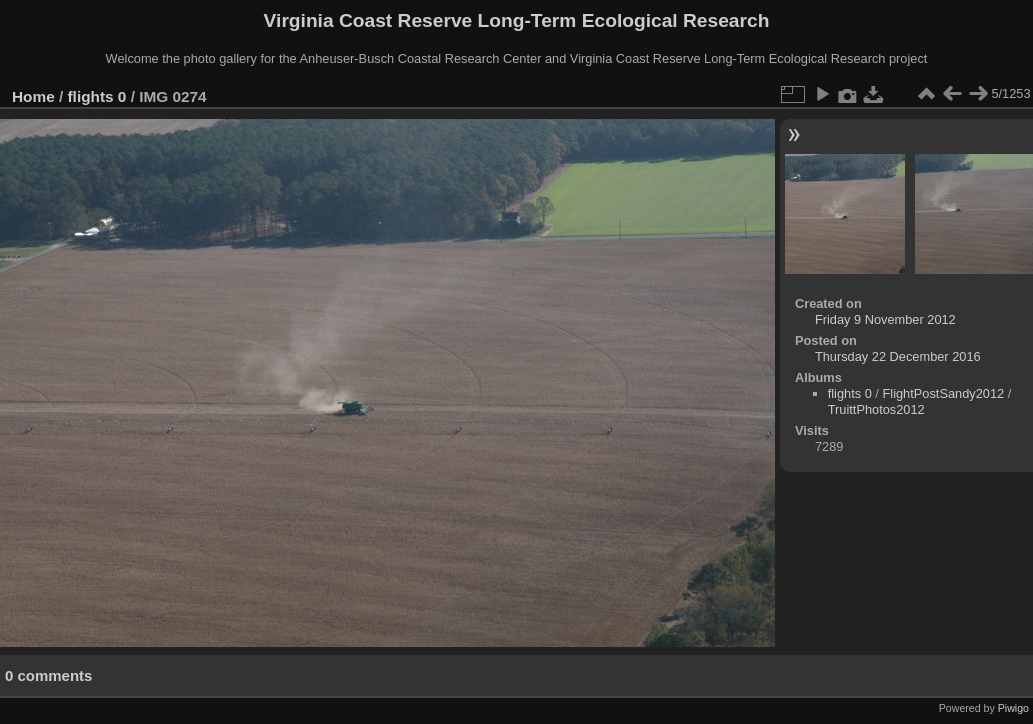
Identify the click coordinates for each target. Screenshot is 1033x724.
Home (33, 96)
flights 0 (97, 96)
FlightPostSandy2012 (943, 393)
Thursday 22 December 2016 (898, 356)
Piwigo (1013, 708)
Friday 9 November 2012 (885, 319)
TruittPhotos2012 (876, 409)
